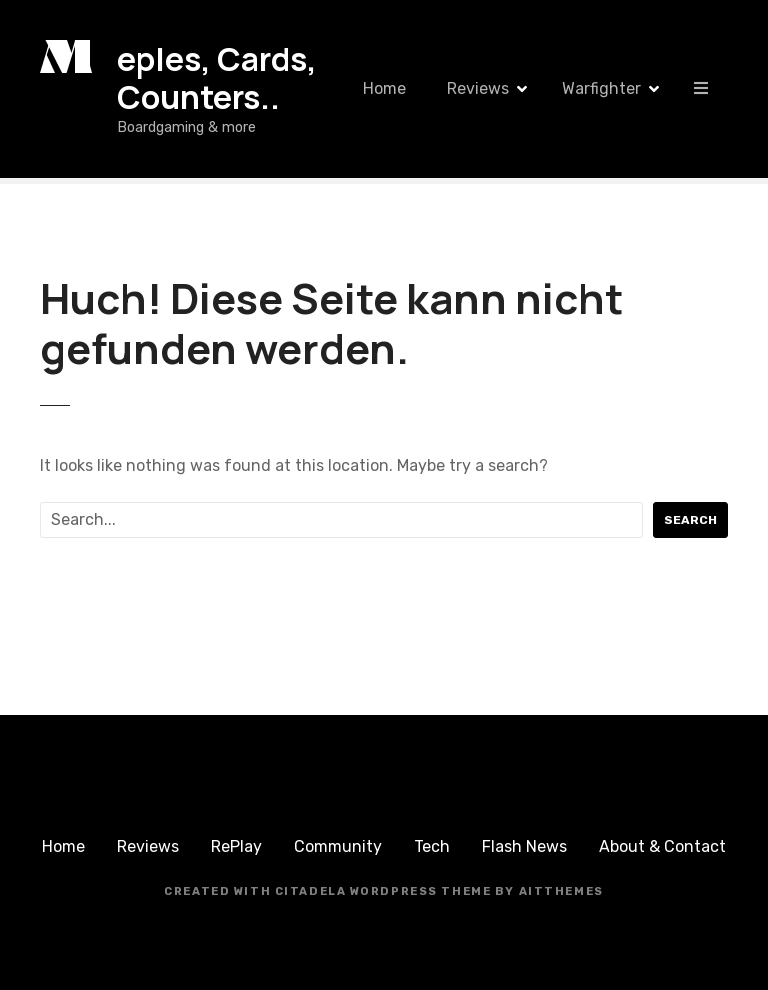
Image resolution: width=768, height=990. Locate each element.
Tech (432, 846)
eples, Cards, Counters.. (217, 78)
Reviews (478, 88)
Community (338, 846)
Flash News (524, 846)
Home (384, 88)
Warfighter (601, 88)
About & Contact (662, 846)
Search (690, 520)
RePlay (236, 846)
